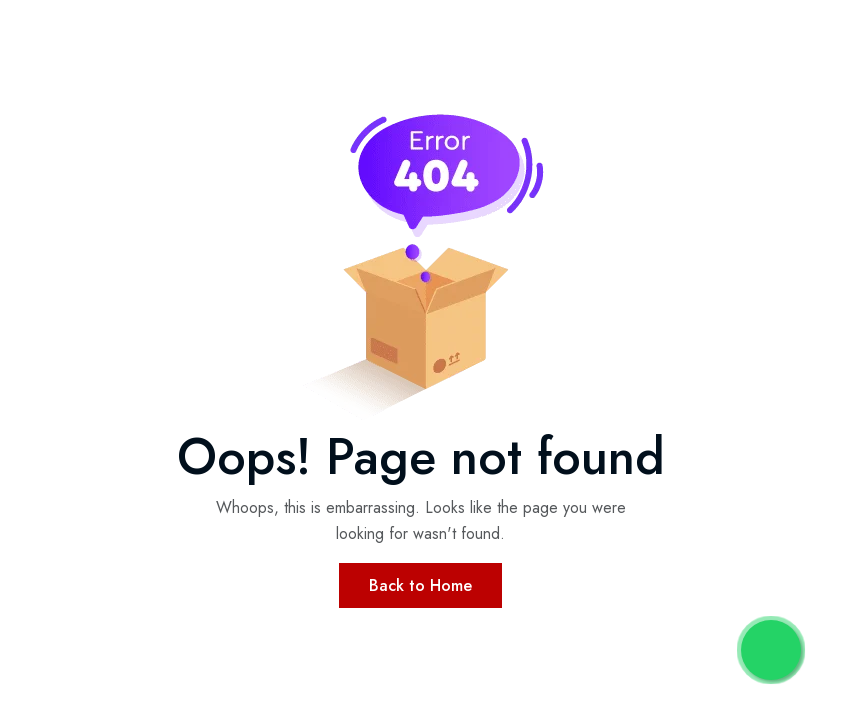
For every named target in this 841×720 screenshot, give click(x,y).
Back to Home (420, 585)
